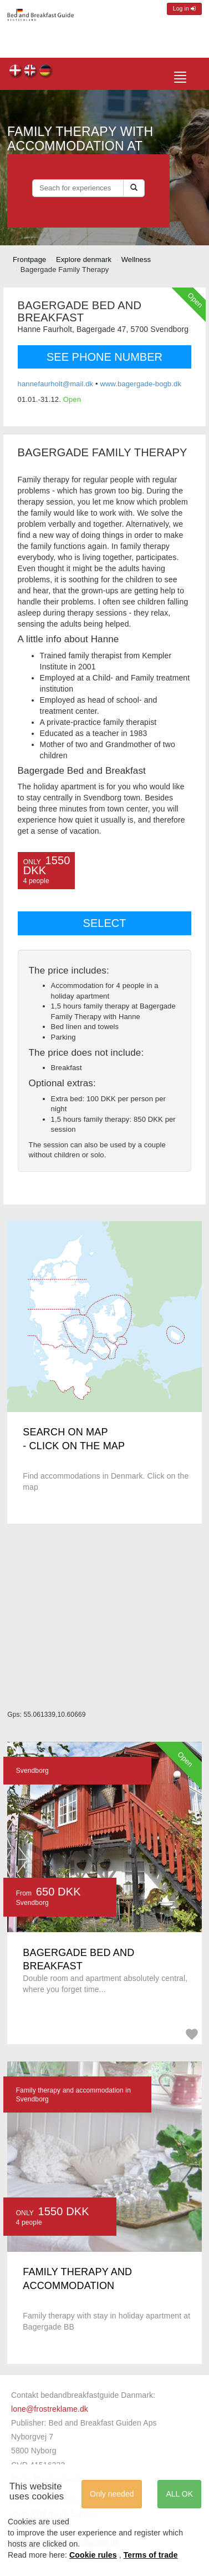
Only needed (112, 2493)
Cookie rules (93, 2554)
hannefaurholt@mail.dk (56, 384)
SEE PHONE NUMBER (104, 357)
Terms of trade (151, 2554)
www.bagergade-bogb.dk (140, 384)
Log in (184, 9)
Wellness (136, 259)
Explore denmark (83, 259)
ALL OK (179, 2493)
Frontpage (29, 259)
